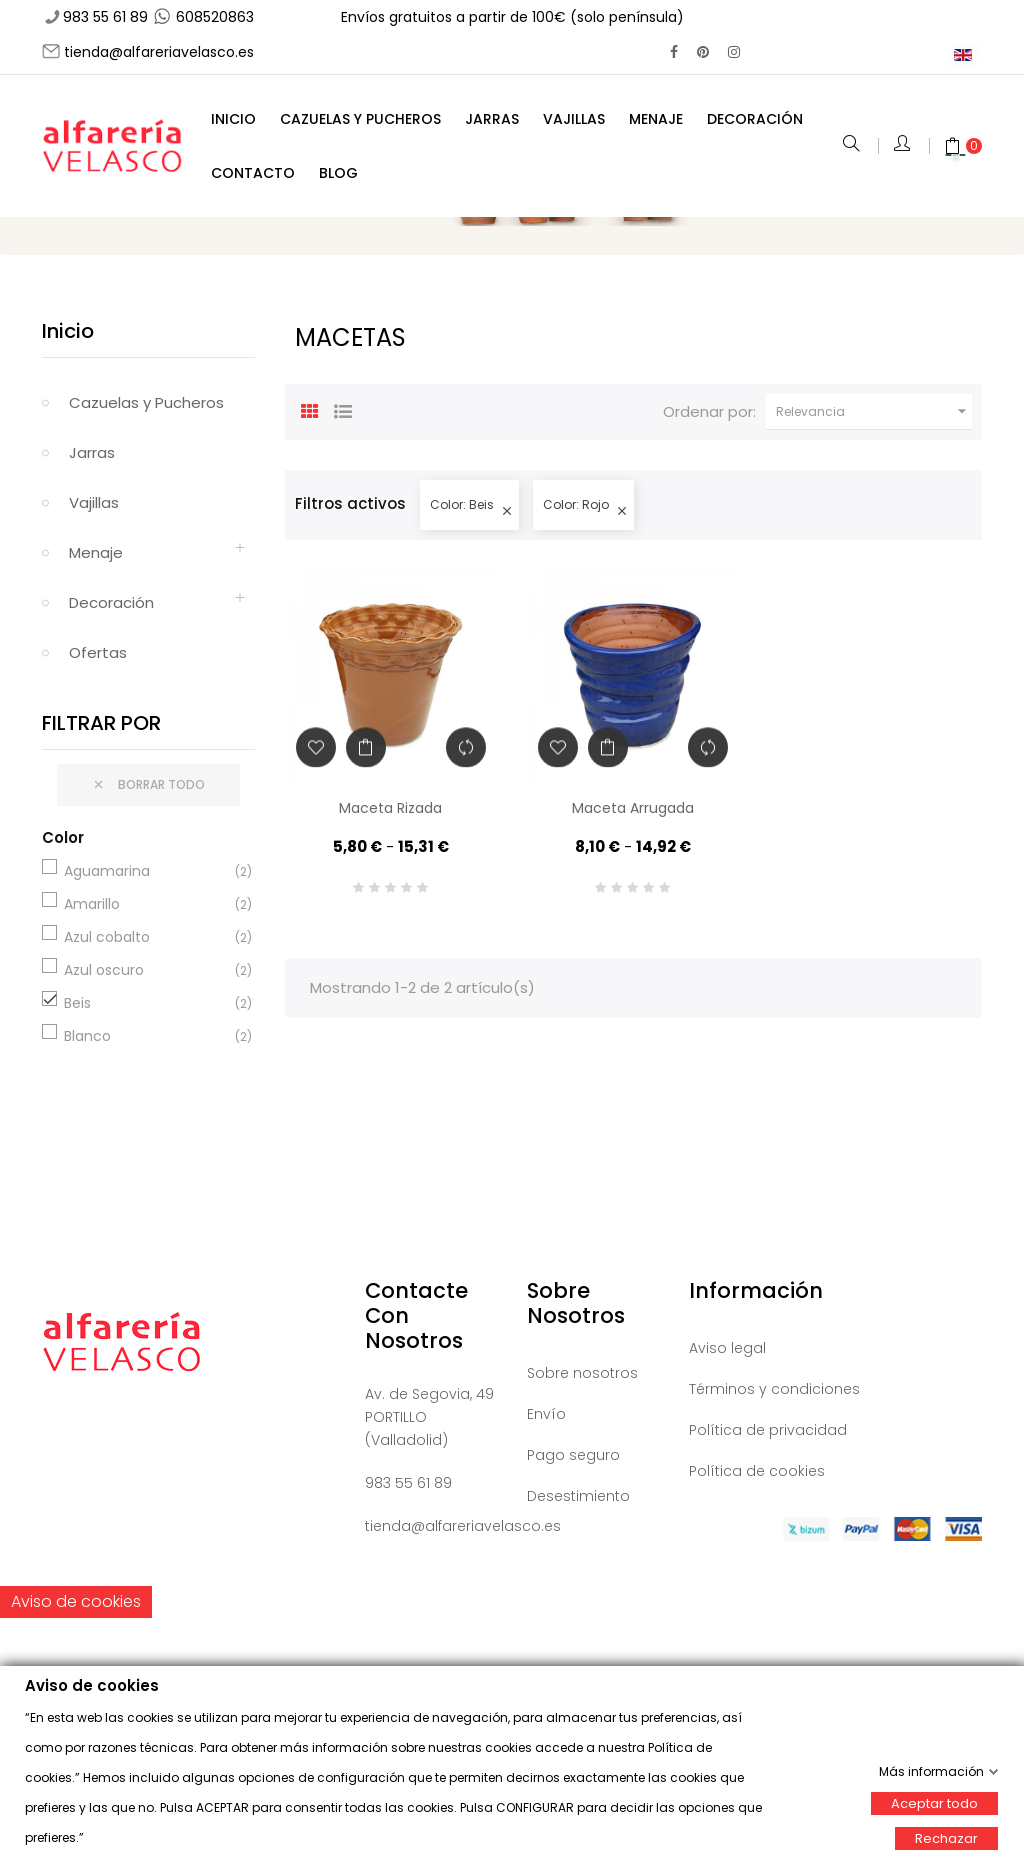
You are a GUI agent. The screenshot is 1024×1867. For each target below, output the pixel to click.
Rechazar (946, 1837)
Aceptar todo (934, 1802)
